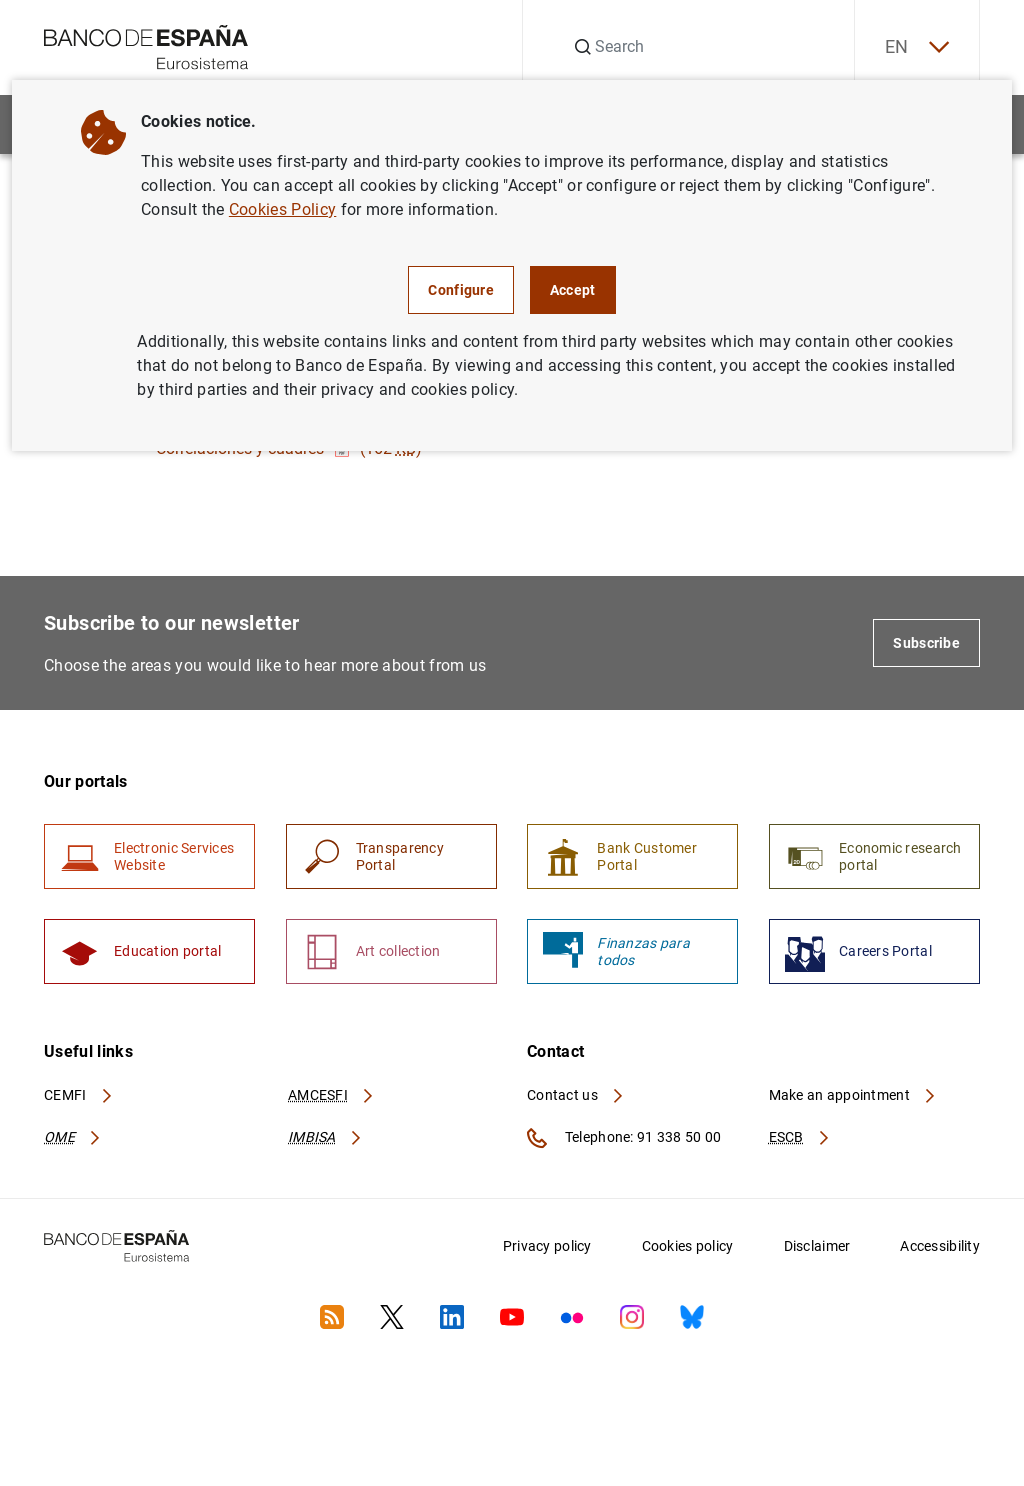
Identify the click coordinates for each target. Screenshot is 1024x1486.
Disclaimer (817, 1246)
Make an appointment (853, 1095)
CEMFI (79, 1095)
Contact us (576, 1095)
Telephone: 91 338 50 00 (624, 1138)
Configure (461, 290)
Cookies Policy (282, 209)
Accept (573, 290)
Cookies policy (688, 1246)
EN (917, 47)
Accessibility (940, 1246)
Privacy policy (547, 1246)
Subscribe (926, 643)
